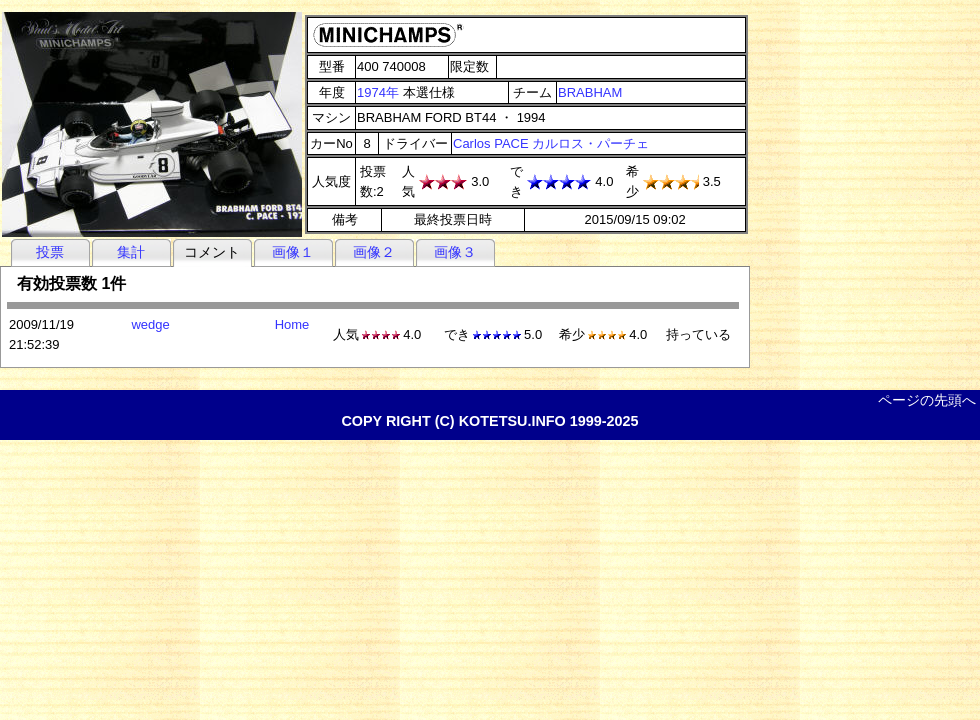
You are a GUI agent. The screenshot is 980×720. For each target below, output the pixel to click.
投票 (50, 252)
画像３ (455, 252)
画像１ (293, 252)
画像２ (374, 252)
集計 (131, 252)
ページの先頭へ (927, 400)
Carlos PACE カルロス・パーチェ (551, 143)
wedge (150, 324)
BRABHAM (590, 92)
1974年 (378, 92)
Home (292, 324)
